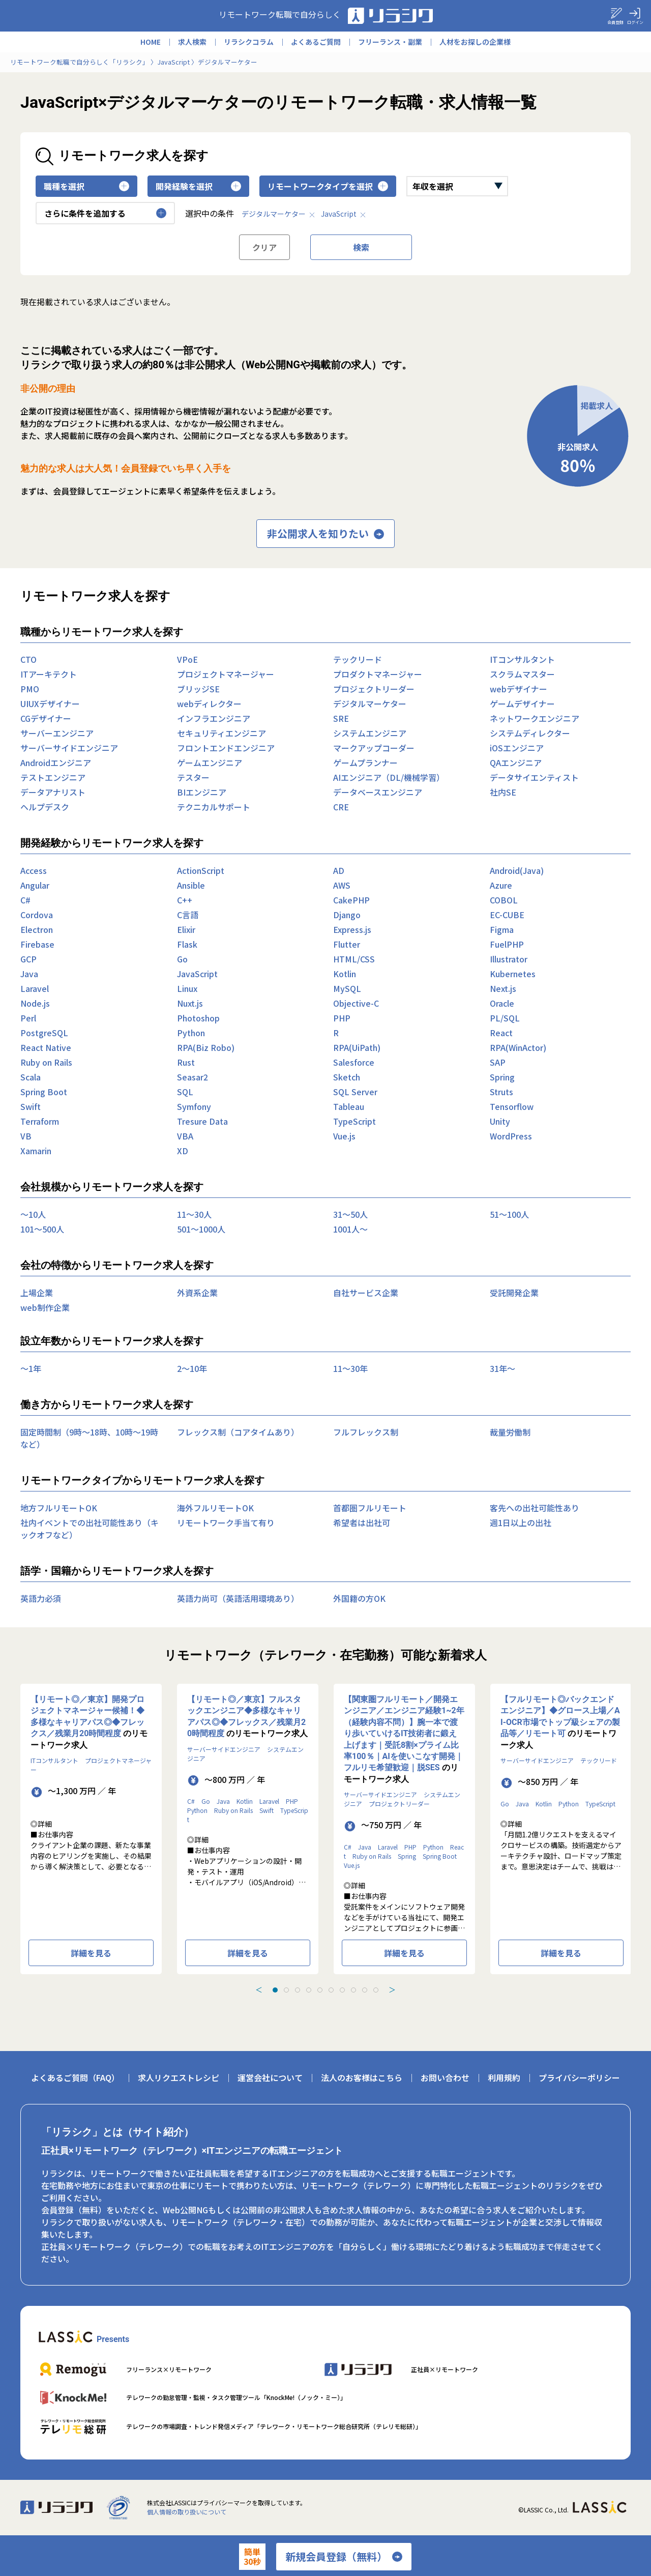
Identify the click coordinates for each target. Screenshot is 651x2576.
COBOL (504, 900)
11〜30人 (194, 1214)
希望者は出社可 (361, 1522)
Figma (502, 929)
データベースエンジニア (377, 792)
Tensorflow (512, 1106)
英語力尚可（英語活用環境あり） (238, 1598)
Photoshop (198, 1018)
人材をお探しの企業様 (475, 42)
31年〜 (502, 1368)
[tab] (275, 1990)
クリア (264, 247)
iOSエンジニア (517, 748)
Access (33, 870)
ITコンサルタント (522, 659)
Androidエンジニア (55, 762)
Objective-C (356, 1003)
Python (191, 1033)
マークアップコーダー (374, 748)
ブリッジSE (198, 689)
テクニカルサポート (213, 807)
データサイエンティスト (534, 777)
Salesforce (353, 1062)
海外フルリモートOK (215, 1508)
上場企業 (36, 1292)
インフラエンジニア (213, 718)
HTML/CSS (354, 959)
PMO (29, 689)
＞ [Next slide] (392, 1989)
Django (347, 915)
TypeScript (354, 1121)
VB (26, 1136)
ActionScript (200, 870)
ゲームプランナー (365, 762)
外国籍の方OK (359, 1598)
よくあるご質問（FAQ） (75, 2077)
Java (29, 974)
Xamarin (35, 1151)
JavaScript (344, 214)
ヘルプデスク (44, 807)
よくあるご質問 (316, 42)
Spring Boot (43, 1092)
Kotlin (344, 974)
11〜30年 (350, 1368)
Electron (36, 929)
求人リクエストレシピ (178, 2077)
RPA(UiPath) (356, 1047)
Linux (187, 988)
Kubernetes (513, 974)
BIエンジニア (201, 792)
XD (182, 1151)
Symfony (194, 1106)
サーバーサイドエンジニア (69, 748)
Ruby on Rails (46, 1062)
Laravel (34, 988)
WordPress (511, 1136)
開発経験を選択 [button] (198, 186)
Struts (501, 1092)
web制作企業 (45, 1307)
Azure (501, 885)
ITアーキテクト (48, 674)
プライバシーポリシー (579, 2077)
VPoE (187, 659)
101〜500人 (42, 1229)
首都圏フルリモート (369, 1508)
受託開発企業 (514, 1292)
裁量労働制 (510, 1432)
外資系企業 (197, 1292)
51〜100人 (509, 1214)
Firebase (37, 944)
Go (182, 959)
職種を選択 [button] (86, 186)
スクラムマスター (522, 674)
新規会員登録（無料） (343, 2556)
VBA (185, 1136)
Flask (187, 944)
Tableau (348, 1106)
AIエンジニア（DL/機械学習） (389, 777)
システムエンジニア (369, 733)
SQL (185, 1092)
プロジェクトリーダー (374, 689)
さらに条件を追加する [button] (105, 213)
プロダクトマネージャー (377, 674)
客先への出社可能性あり (534, 1508)
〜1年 (30, 1368)
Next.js (503, 988)
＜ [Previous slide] (258, 1989)
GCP (28, 959)
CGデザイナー (45, 718)
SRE (341, 718)
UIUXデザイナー (50, 703)
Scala (30, 1077)
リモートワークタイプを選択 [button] (328, 186)
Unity (500, 1121)
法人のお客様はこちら (361, 2077)
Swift (30, 1106)
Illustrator (508, 959)
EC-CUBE (507, 915)
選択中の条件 (209, 213)
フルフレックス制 (365, 1432)
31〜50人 (350, 1214)
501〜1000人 (201, 1229)
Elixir (186, 929)
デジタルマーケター (279, 214)
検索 (361, 247)
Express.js (352, 929)
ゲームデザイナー (522, 703)
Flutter (346, 944)
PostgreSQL (44, 1033)
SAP (498, 1062)
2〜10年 (192, 1368)
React (501, 1033)
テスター (193, 777)
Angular (34, 885)
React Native (45, 1047)
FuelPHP (507, 944)
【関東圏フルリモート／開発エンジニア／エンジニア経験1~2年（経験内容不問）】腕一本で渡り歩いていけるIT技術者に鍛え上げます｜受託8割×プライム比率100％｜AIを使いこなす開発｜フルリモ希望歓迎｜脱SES (404, 1733)
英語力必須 (40, 1598)
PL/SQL (505, 1018)
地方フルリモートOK (58, 1508)
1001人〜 (350, 1229)
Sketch (346, 1077)
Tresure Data (202, 1121)
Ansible (191, 885)
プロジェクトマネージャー (225, 674)
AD (338, 870)
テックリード (357, 659)
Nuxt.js (190, 1003)
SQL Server (355, 1092)
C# (25, 900)
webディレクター (209, 703)
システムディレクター (530, 733)
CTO (28, 659)
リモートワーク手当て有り (226, 1522)
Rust (186, 1062)
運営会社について (270, 2077)
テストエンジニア (52, 777)
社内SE (503, 792)
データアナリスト (52, 792)
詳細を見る (91, 1953)
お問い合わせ (445, 2077)
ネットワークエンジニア (534, 718)
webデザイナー (518, 689)
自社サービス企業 (365, 1292)
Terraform (39, 1121)
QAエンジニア (516, 762)
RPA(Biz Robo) (205, 1047)
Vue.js (344, 1136)
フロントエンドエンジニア (226, 748)
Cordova (36, 915)
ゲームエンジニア (209, 762)
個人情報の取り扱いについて (186, 2511)
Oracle (502, 1003)
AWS (341, 885)
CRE (341, 807)
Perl (28, 1018)
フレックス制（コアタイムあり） (238, 1432)
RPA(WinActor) (518, 1047)
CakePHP (351, 900)
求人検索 (192, 42)
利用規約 (504, 2077)
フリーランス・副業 (390, 42)
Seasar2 (192, 1077)
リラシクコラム (249, 42)
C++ (184, 900)
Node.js (35, 1003)
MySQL (347, 988)
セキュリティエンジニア (221, 733)
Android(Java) (517, 870)
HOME (150, 42)
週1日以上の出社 (520, 1522)
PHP (341, 1018)
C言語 (187, 915)
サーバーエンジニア (57, 733)
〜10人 (33, 1214)
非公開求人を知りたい (325, 533)
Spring (502, 1077)
